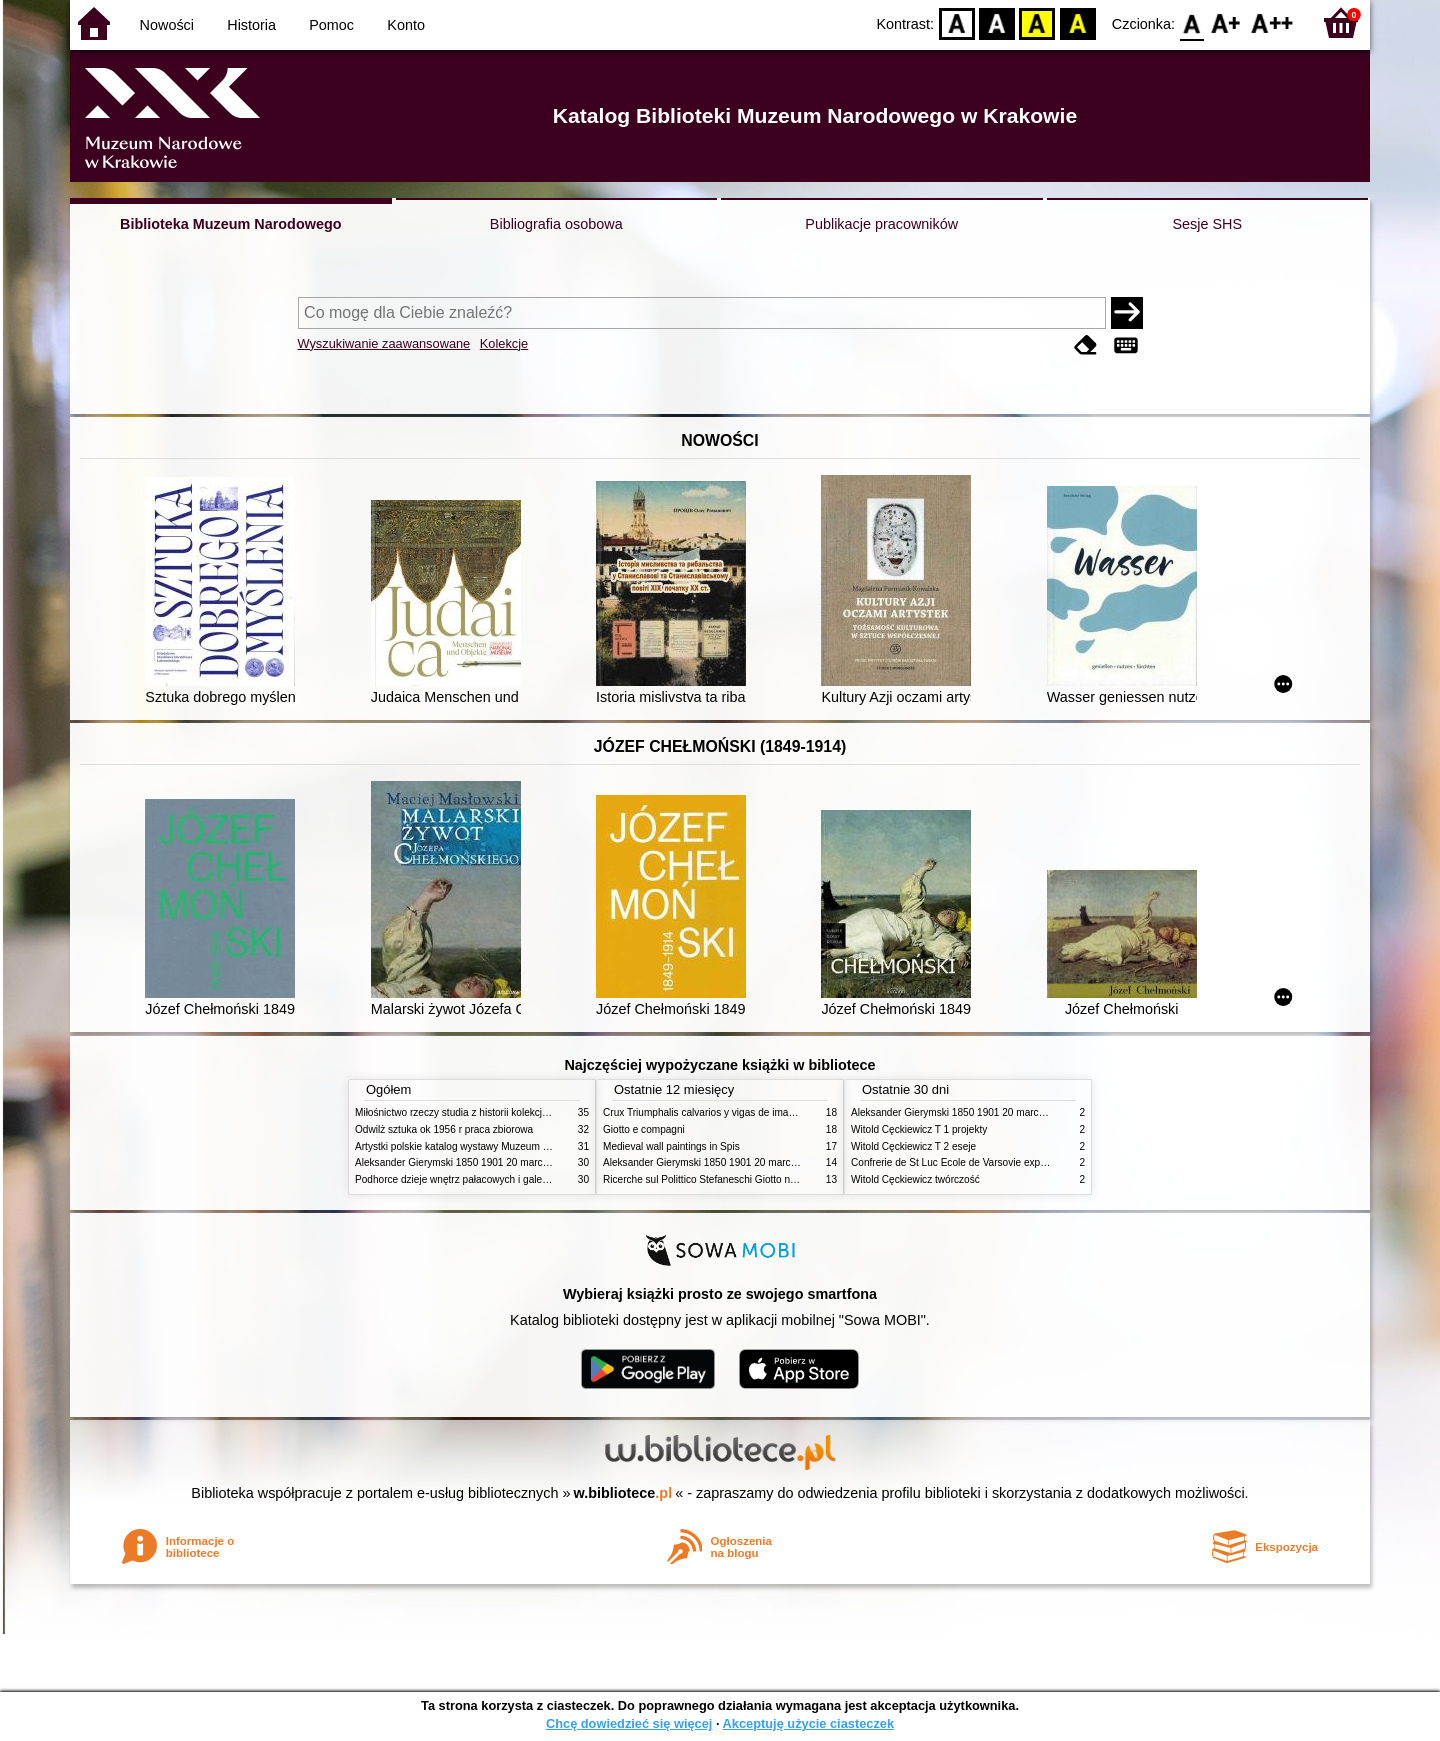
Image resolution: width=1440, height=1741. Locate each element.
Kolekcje (504, 343)
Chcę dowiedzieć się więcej (629, 1723)
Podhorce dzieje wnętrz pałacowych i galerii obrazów (473, 1179)
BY (1077, 22)
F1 (1226, 22)
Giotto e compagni (644, 1129)
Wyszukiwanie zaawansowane (384, 343)
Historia (251, 25)
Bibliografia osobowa (556, 224)
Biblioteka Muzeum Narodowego (230, 224)
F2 (1272, 22)
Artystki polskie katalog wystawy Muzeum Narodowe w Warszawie (502, 1146)
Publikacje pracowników (881, 224)
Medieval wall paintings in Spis (671, 1146)
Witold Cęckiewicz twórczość (915, 1179)
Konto (406, 25)
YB (1037, 22)
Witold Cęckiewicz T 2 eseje (913, 1146)
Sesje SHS (1207, 224)
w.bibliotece (623, 1493)
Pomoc (331, 25)
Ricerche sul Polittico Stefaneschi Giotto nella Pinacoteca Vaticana (751, 1179)
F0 (1191, 22)
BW (997, 22)
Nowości (167, 25)
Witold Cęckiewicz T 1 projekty (919, 1129)
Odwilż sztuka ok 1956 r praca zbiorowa (444, 1129)
